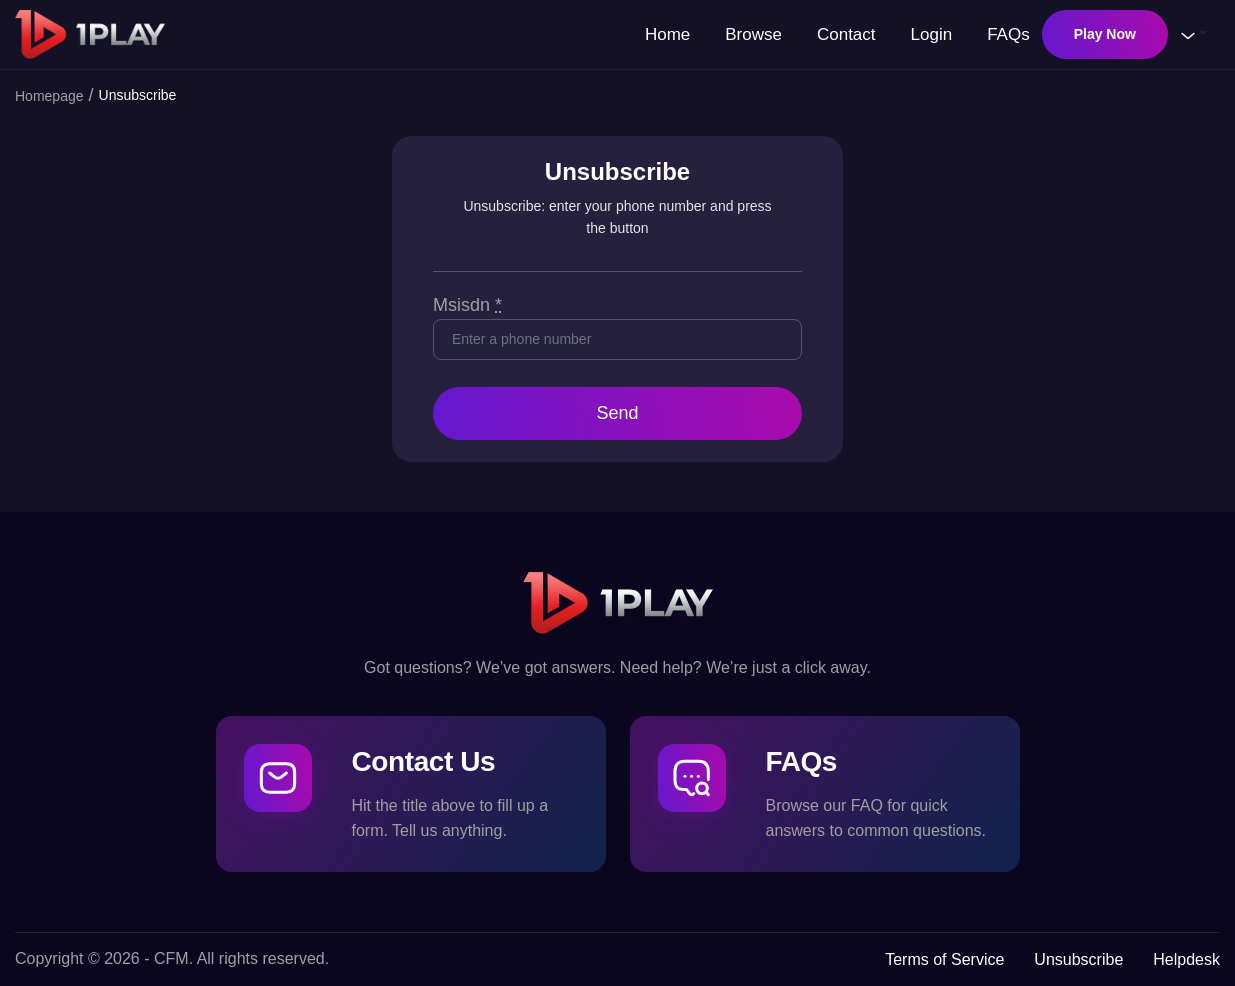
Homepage (49, 96)
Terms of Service (944, 959)
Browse (753, 34)
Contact (846, 34)
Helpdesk (1186, 959)
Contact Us (424, 761)
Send (617, 413)
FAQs (1008, 34)
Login (932, 34)
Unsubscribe (1078, 959)
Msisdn (467, 305)
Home (667, 34)
